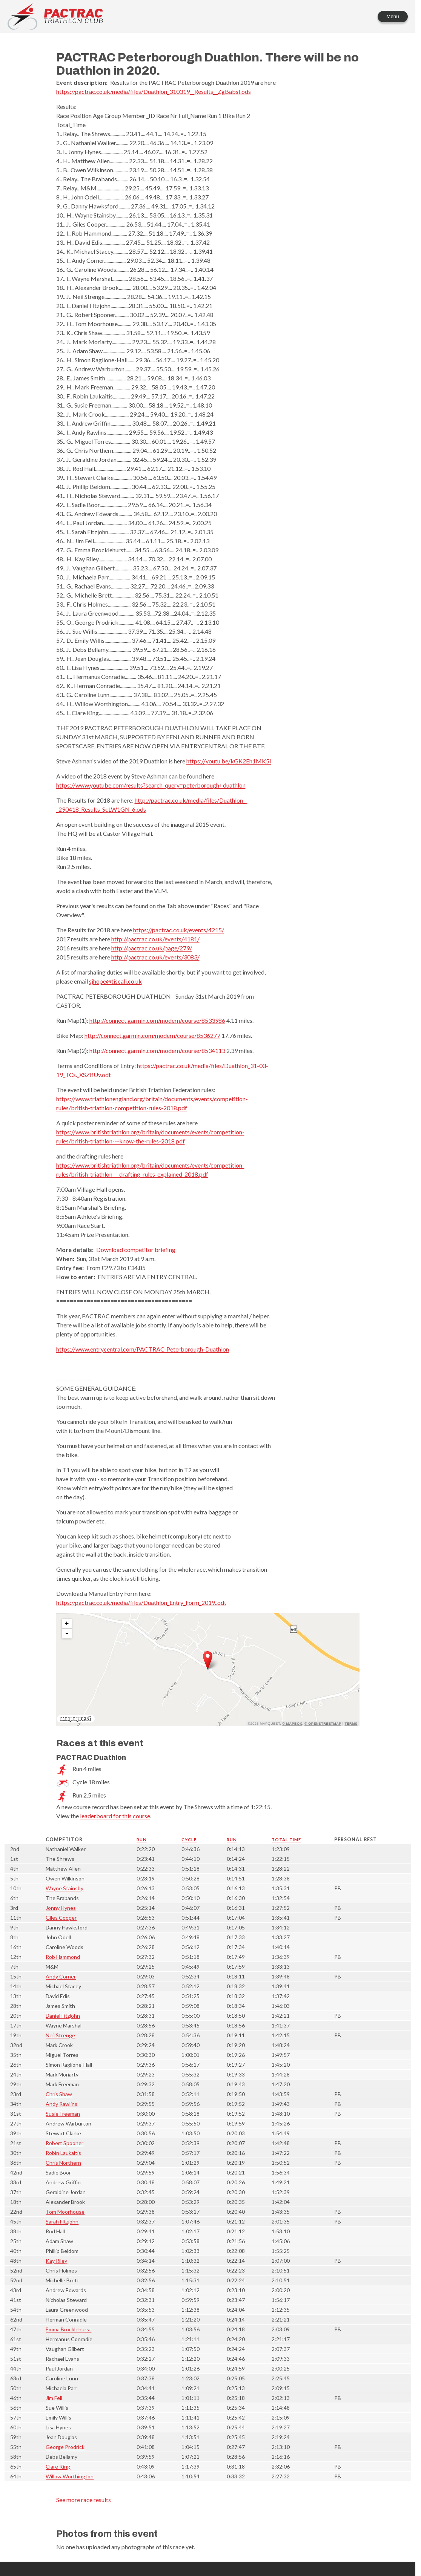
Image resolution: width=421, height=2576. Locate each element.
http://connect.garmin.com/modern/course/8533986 (157, 1020)
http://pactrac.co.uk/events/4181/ (155, 938)
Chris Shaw (59, 2094)
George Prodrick (65, 2447)
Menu (392, 16)
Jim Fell (54, 2398)
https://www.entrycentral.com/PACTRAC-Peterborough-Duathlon (142, 1349)
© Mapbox (292, 1724)
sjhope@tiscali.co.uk (115, 981)
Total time (286, 1839)
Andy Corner (61, 1976)
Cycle (189, 1839)
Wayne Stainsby (64, 1888)
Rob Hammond (63, 1957)
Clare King (58, 2466)
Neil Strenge (60, 2035)
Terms (351, 1724)
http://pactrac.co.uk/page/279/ (151, 948)
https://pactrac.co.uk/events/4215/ (178, 929)
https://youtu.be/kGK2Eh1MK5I (228, 761)
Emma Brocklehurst (68, 2329)
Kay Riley (56, 2260)
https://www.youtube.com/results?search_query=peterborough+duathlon (151, 785)
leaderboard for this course (115, 1815)
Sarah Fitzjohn (62, 2221)
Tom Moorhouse (65, 2211)
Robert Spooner (64, 2143)
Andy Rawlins (61, 2104)
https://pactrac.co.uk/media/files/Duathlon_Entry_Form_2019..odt (141, 1602)
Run (142, 1839)
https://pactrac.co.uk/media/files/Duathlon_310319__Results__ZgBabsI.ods (153, 91)
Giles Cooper (61, 1917)
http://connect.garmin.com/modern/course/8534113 (157, 1050)
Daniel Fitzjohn (63, 2015)
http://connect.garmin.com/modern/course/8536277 (152, 1035)
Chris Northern (63, 2162)
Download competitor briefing (135, 1249)
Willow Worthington (70, 2476)
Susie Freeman (63, 2113)
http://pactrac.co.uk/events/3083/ (155, 957)
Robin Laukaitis (63, 2153)
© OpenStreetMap (322, 1724)
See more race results (83, 2499)
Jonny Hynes (61, 1908)
